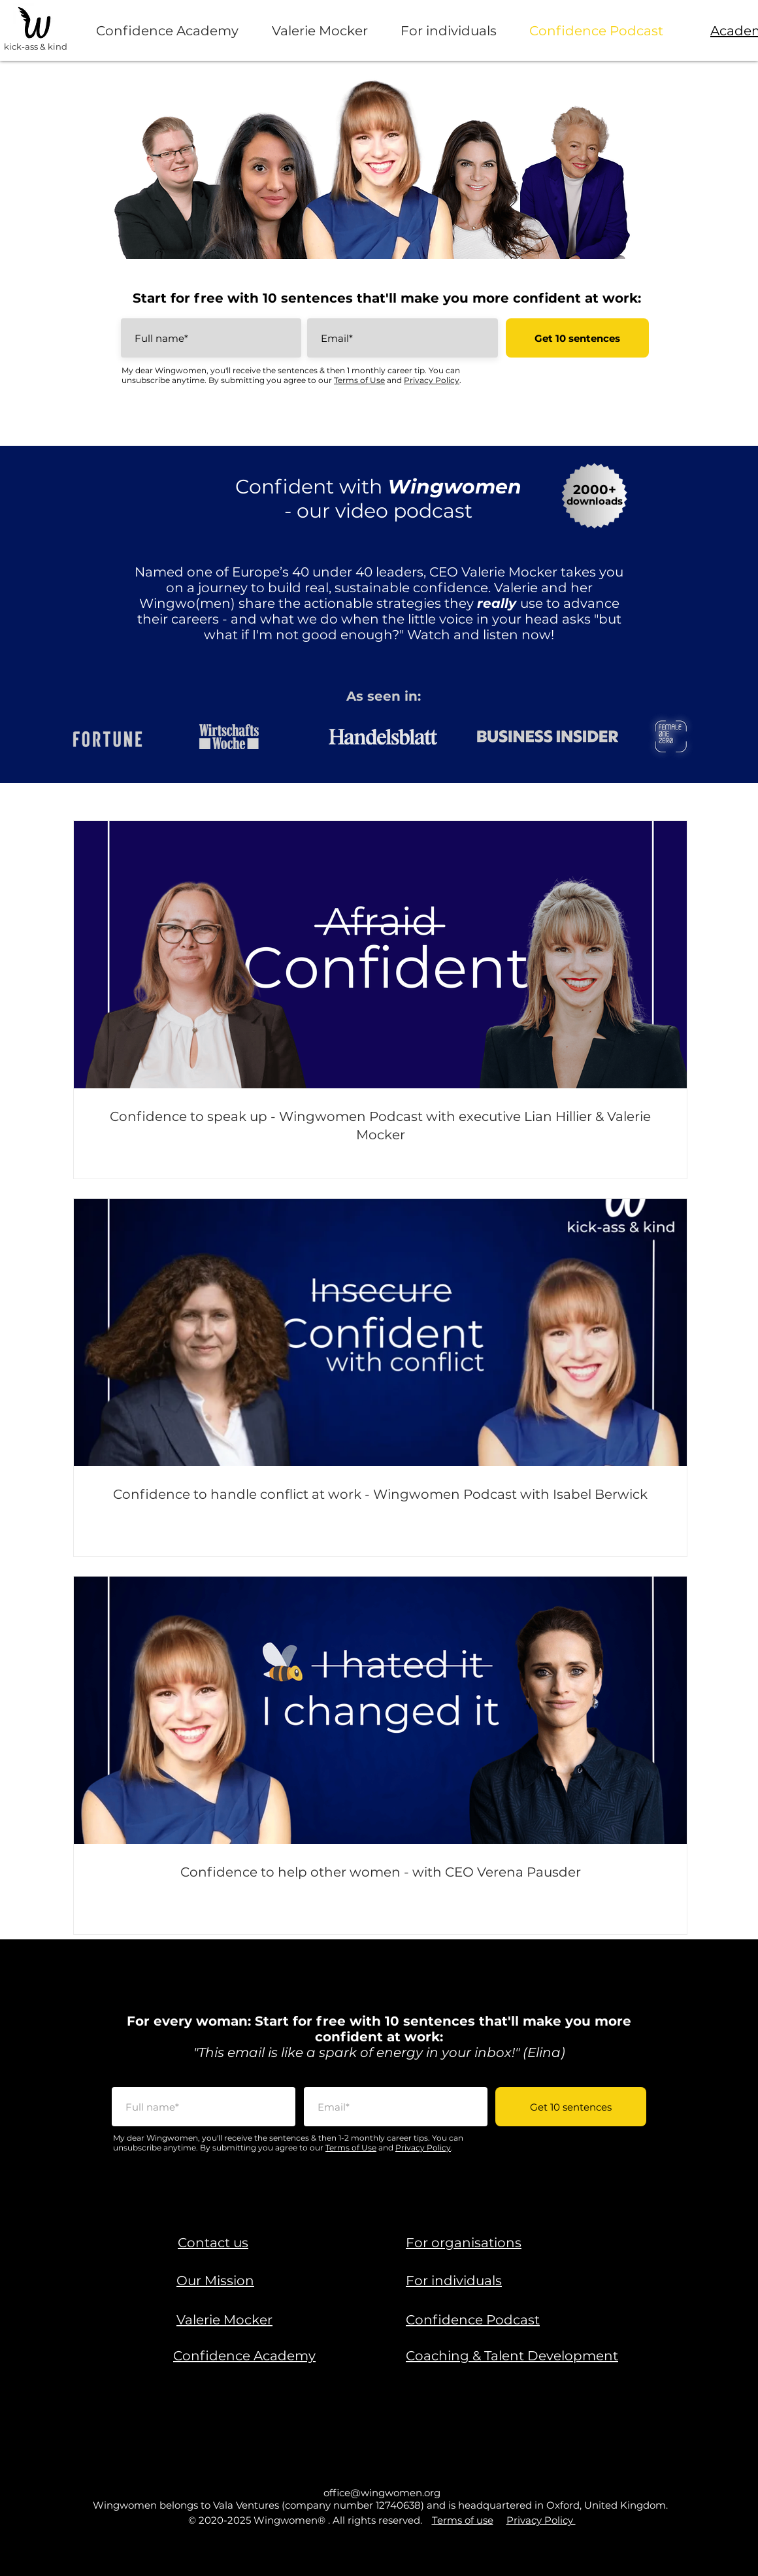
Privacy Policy (431, 380)
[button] (213, 2242)
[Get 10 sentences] (577, 338)
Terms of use (462, 2520)
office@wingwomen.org (381, 2492)
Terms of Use (359, 380)
